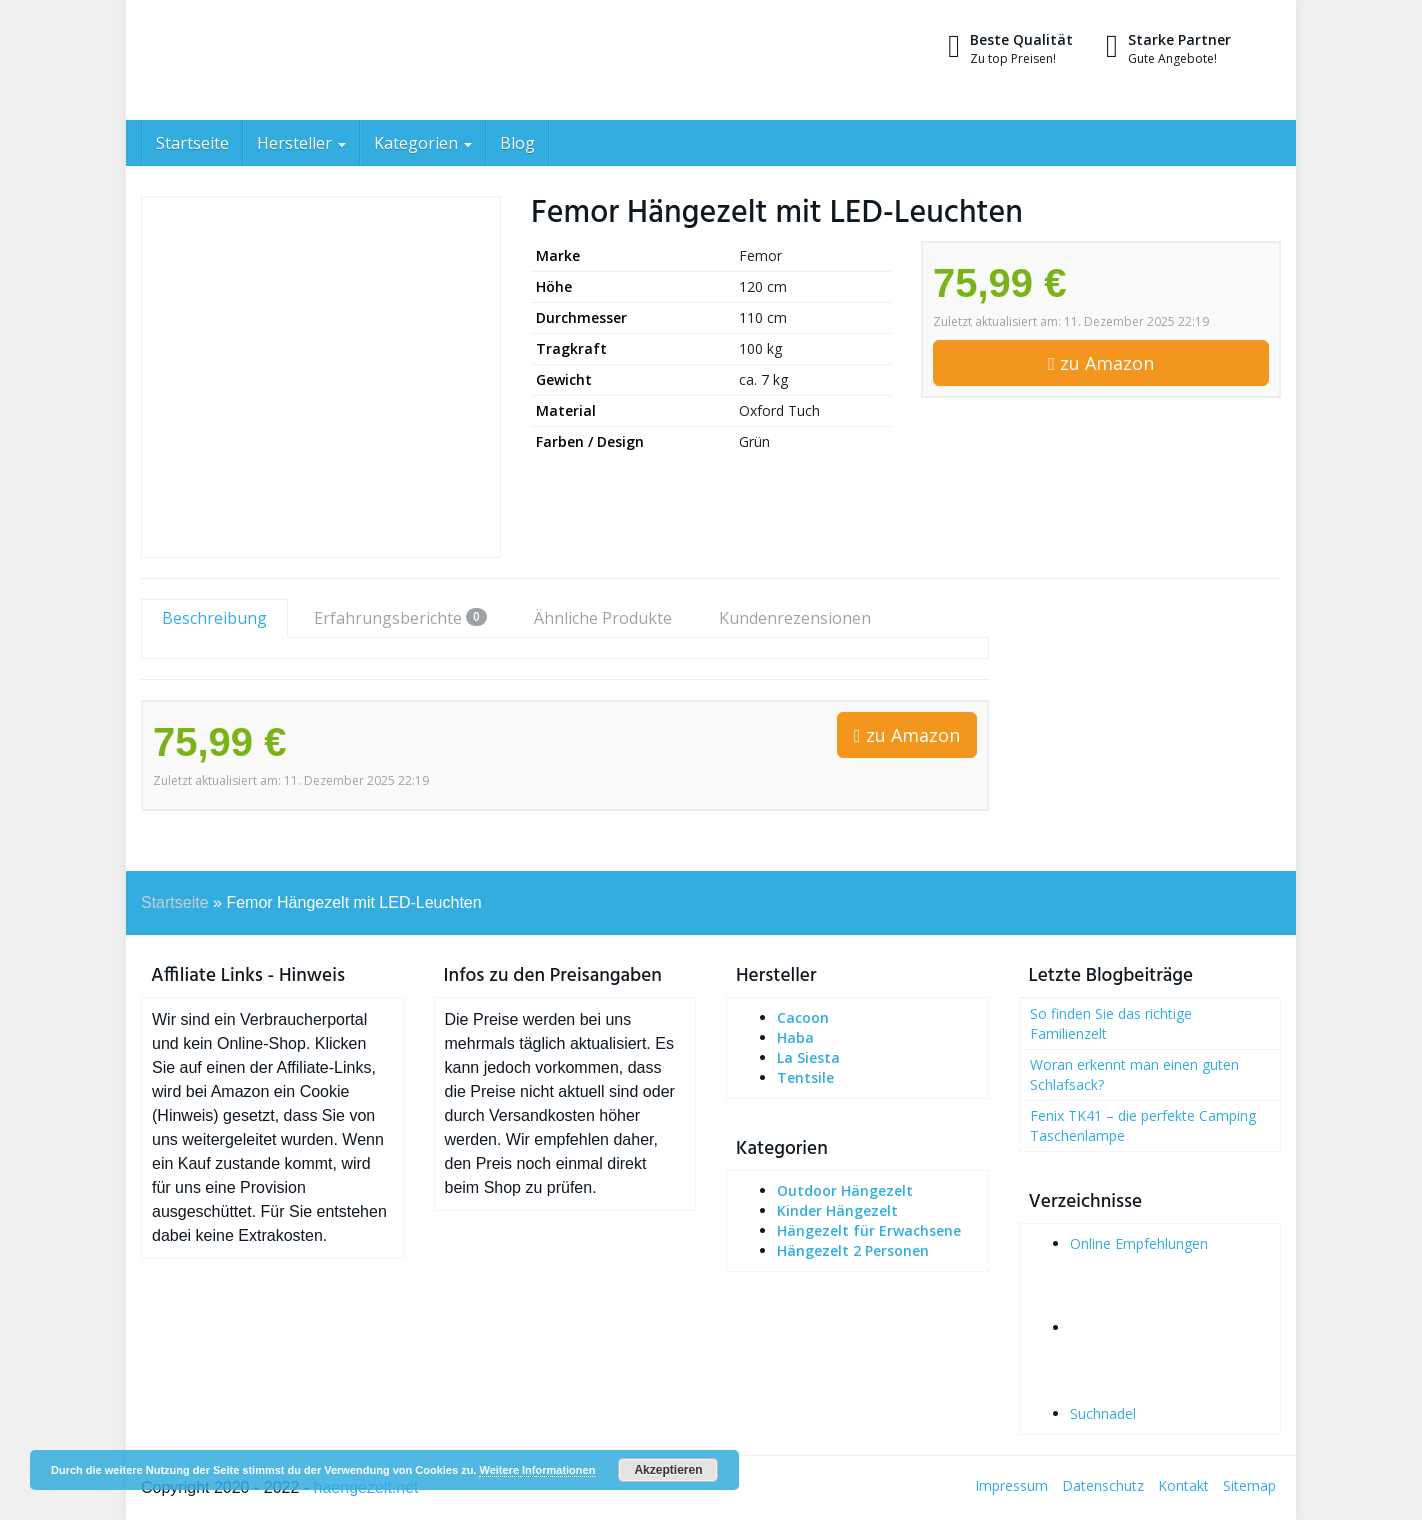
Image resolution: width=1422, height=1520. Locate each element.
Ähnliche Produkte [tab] (603, 618)
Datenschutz (1103, 1485)
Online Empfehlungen (1139, 1243)
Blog (517, 143)
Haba (795, 1037)
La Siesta (808, 1057)
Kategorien (423, 143)
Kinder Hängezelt (837, 1210)
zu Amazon (1101, 363)
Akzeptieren (668, 1470)
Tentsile (805, 1077)
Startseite (192, 143)
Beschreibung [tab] (214, 618)
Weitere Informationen (537, 1470)
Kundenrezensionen (795, 618)
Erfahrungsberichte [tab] (400, 618)
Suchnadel (1103, 1413)
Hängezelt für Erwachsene (869, 1230)
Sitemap (1249, 1485)
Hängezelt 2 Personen (853, 1250)
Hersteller (301, 143)
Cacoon (803, 1017)
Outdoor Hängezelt (845, 1190)
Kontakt (1183, 1485)
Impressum (1011, 1485)
